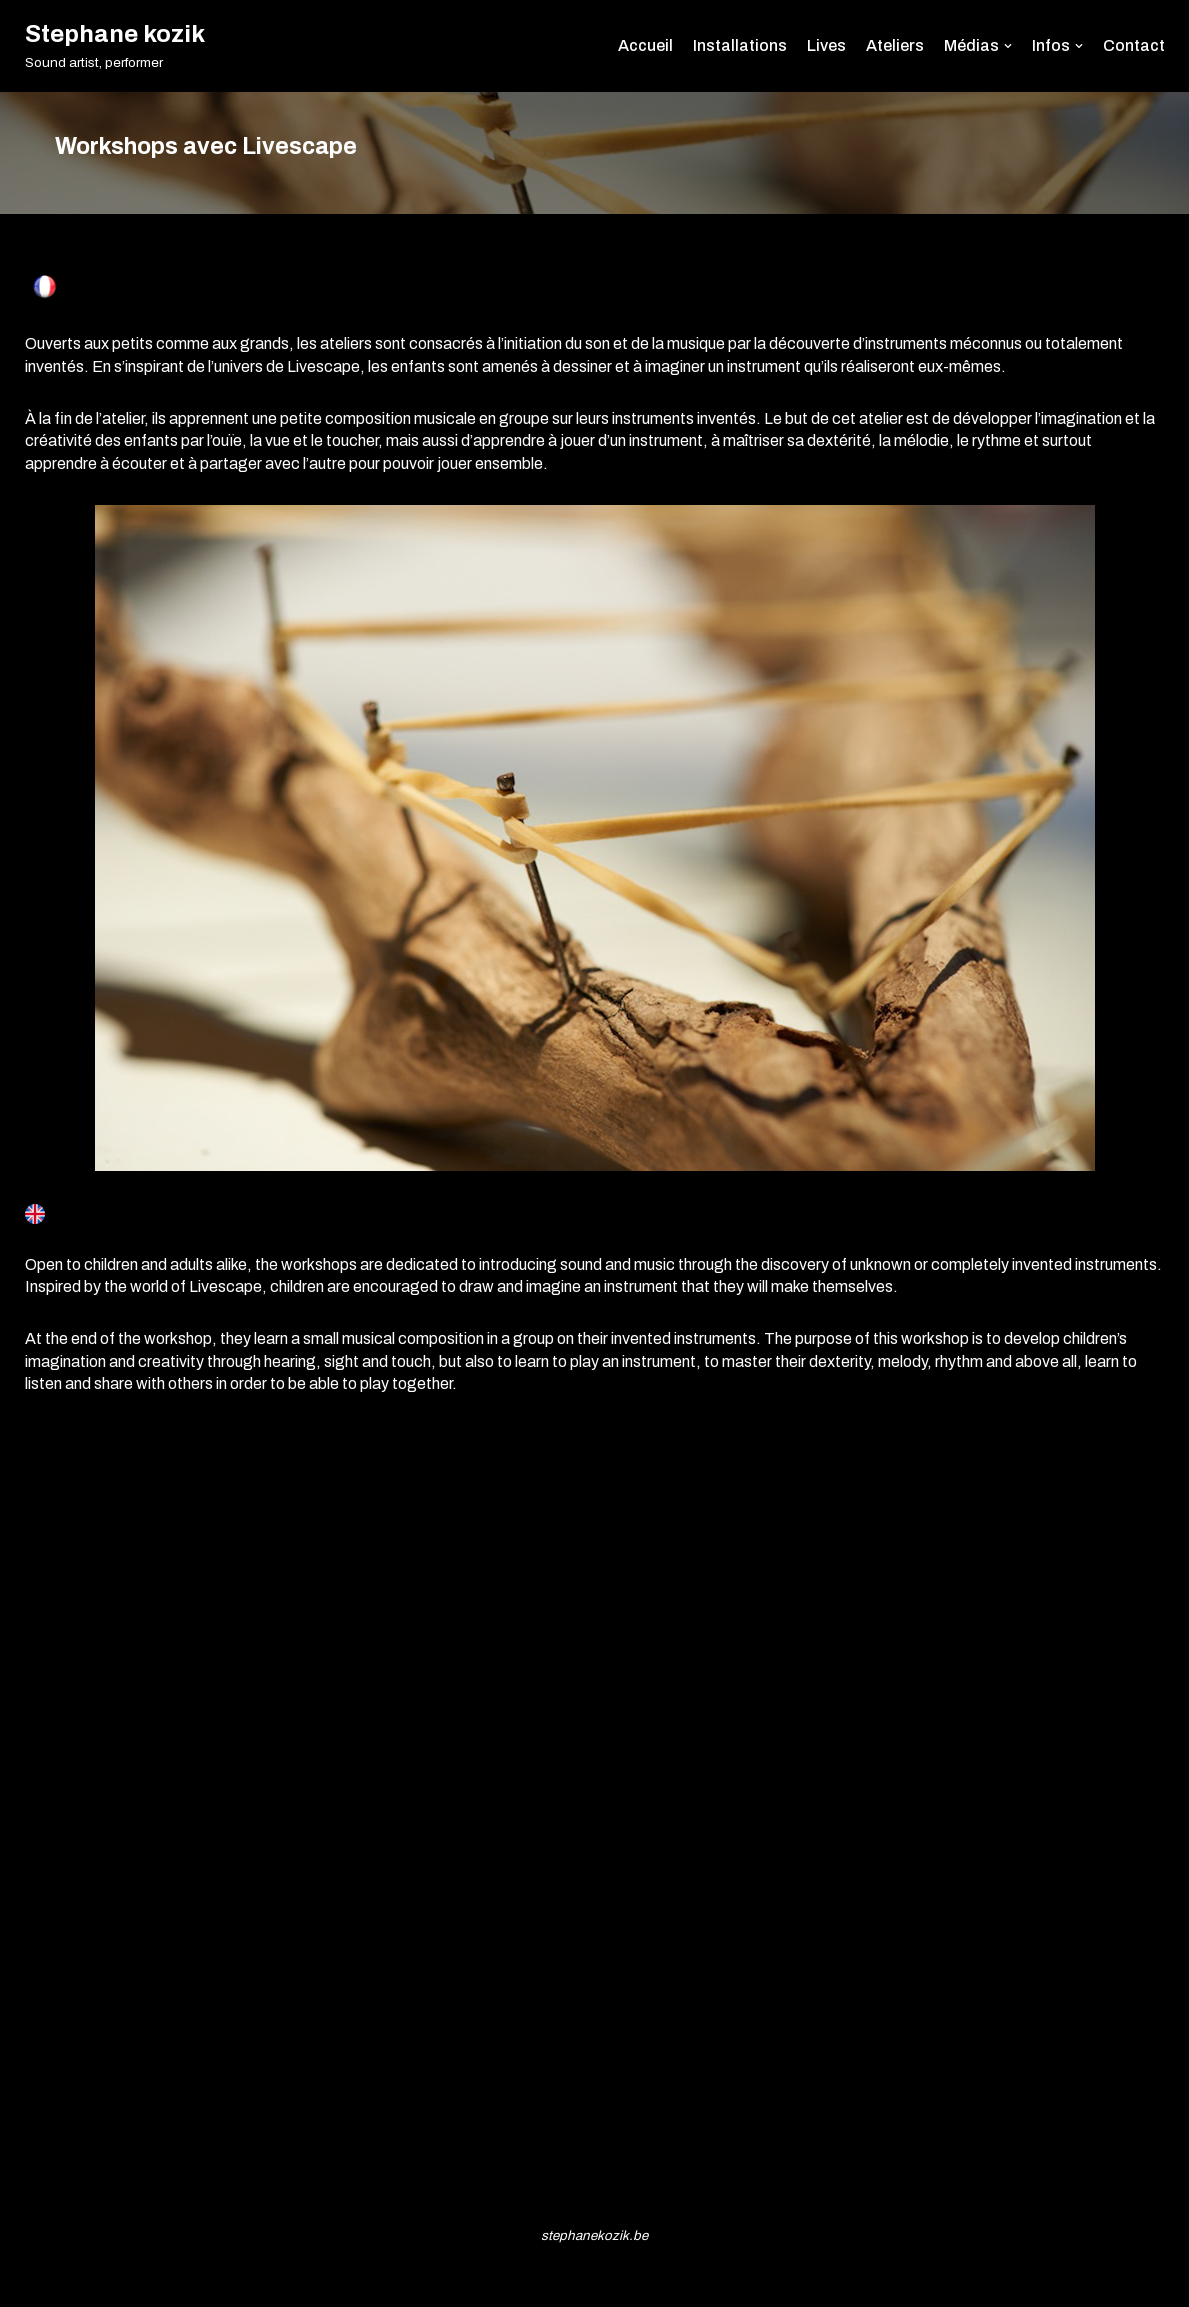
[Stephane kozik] (115, 46)
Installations (740, 45)
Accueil (645, 45)
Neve (44, 2283)
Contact (1134, 45)
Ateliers (895, 45)
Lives (826, 45)
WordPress (205, 2283)
